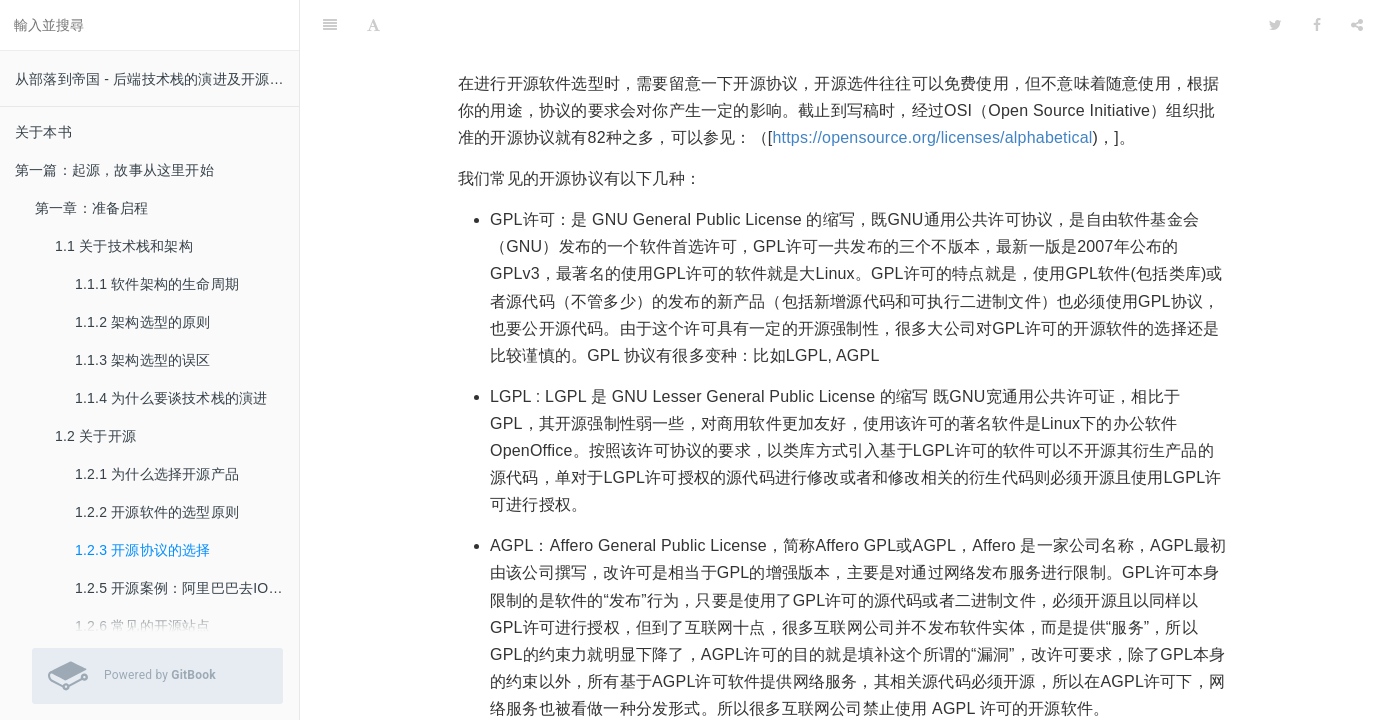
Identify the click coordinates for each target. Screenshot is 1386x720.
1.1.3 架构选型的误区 (143, 360)
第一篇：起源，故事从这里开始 (114, 170)
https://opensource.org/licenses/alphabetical (932, 87)
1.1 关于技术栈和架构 (124, 246)
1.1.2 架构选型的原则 (143, 322)
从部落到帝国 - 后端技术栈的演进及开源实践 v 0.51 (157, 79)
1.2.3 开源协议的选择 (143, 550)
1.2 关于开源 (95, 436)
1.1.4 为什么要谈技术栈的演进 (171, 398)
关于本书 (43, 132)
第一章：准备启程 (92, 208)
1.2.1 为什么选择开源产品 (157, 474)
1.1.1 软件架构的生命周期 (157, 284)
